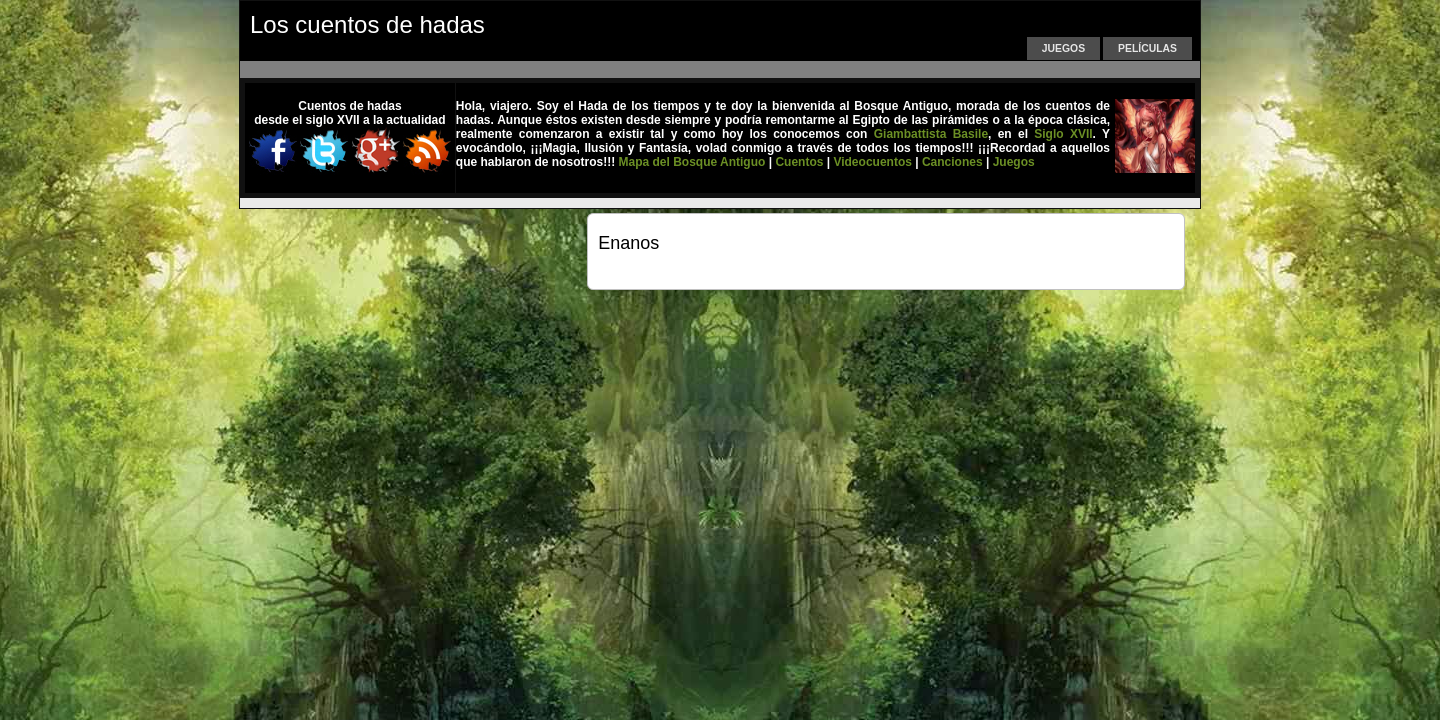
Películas (1147, 48)
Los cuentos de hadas (367, 24)
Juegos (1063, 48)
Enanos (628, 243)
